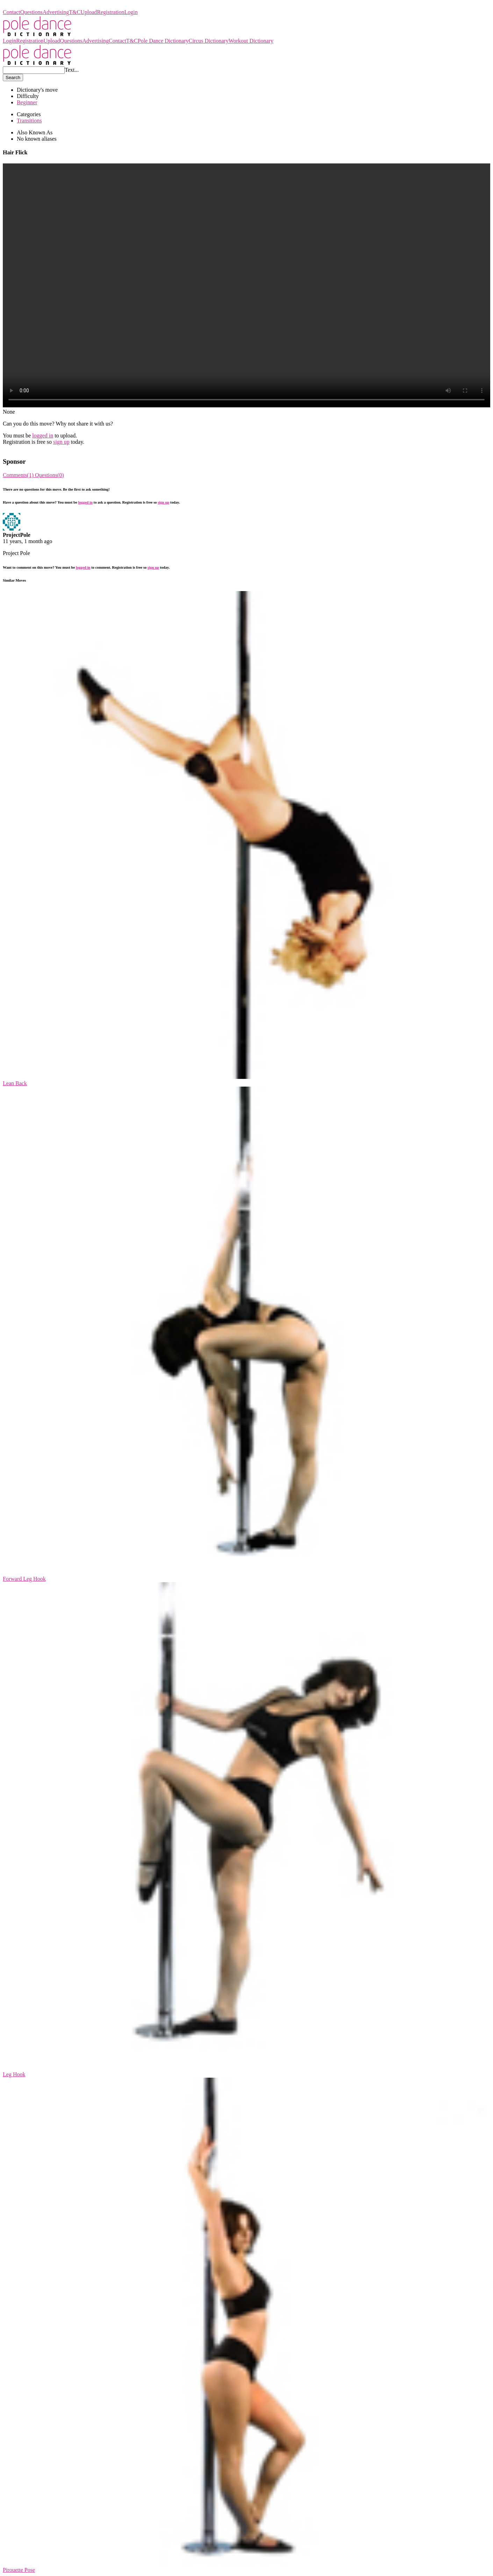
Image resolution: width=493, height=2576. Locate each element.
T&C (74, 12)
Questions (31, 12)
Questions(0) (49, 475)
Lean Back (15, 1083)
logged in (42, 435)
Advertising (56, 12)
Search (13, 77)
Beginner (27, 102)
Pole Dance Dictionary (28, 6)
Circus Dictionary (208, 41)
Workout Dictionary (251, 41)
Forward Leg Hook (24, 1579)
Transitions (29, 121)
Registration (110, 12)
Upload (88, 12)
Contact (11, 12)
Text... (72, 70)
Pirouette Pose (19, 2570)
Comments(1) (19, 475)
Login (131, 12)
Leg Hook (14, 2074)
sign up (61, 442)
